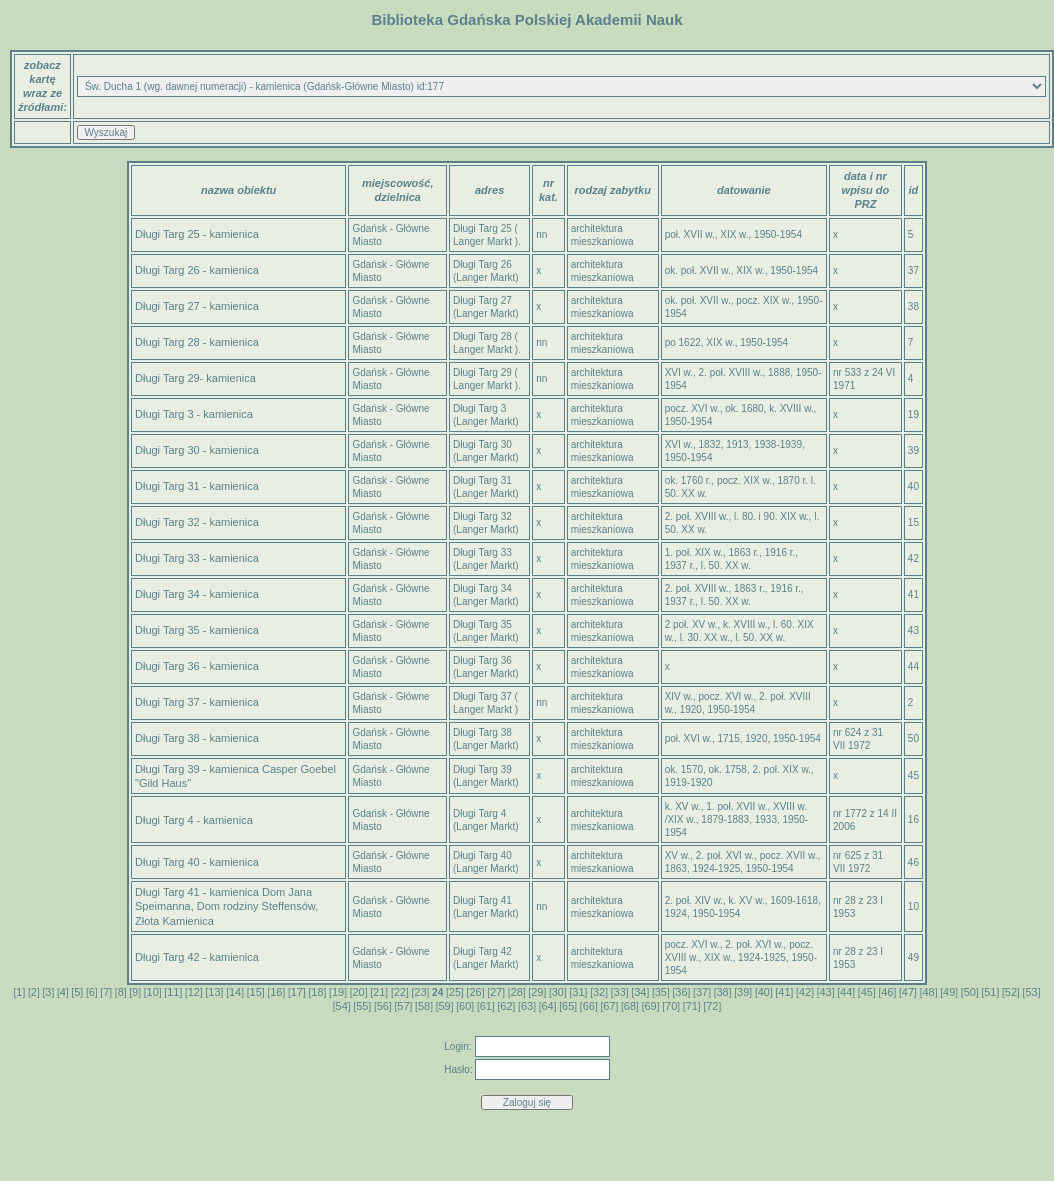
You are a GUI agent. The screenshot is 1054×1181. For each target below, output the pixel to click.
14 (235, 992)
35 (661, 992)
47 (908, 992)
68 (630, 1006)
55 (362, 1006)
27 (496, 992)
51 (990, 992)
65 (568, 1006)
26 (475, 992)
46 (887, 992)
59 (445, 1006)
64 (547, 1006)
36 (681, 992)
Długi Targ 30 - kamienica (197, 450)
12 (194, 992)
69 (650, 1006)
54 (342, 1006)
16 (276, 992)
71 (692, 1006)
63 (527, 1006)
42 (805, 992)
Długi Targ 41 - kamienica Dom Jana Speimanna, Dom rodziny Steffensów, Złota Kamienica (226, 906)
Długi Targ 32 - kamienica (197, 522)
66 (589, 1006)
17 (297, 992)
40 (764, 992)
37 (702, 992)
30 (558, 992)
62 (506, 1006)
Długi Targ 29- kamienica (195, 378)
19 (338, 992)
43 (825, 992)
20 (359, 992)
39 (743, 992)
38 (723, 992)
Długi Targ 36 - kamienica (197, 666)
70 (671, 1006)
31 (578, 992)
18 (317, 992)
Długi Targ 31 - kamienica (197, 486)
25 (455, 992)
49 (949, 992)
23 (420, 992)
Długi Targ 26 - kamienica (197, 270)
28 (517, 992)
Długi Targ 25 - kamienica (197, 234)
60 (465, 1006)
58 (424, 1006)
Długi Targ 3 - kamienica (194, 414)
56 (383, 1006)
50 (970, 992)
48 (928, 992)
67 (609, 1006)
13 (214, 992)
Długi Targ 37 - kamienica (197, 702)
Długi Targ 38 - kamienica (197, 738)
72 (712, 1006)
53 (1031, 992)
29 (537, 992)
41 (784, 992)
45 (867, 992)
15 (256, 992)
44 (846, 992)
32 (599, 992)
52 (1011, 992)
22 (400, 992)
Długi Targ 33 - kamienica (197, 558)
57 (403, 1006)
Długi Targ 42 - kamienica (197, 957)
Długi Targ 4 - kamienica (194, 820)
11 (173, 992)
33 (620, 992)
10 (153, 992)
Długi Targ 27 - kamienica (197, 306)
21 (379, 992)
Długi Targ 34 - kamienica (197, 594)
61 (486, 1006)
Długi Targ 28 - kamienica (197, 342)
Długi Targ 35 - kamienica (197, 630)
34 (640, 992)
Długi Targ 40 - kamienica (197, 862)
